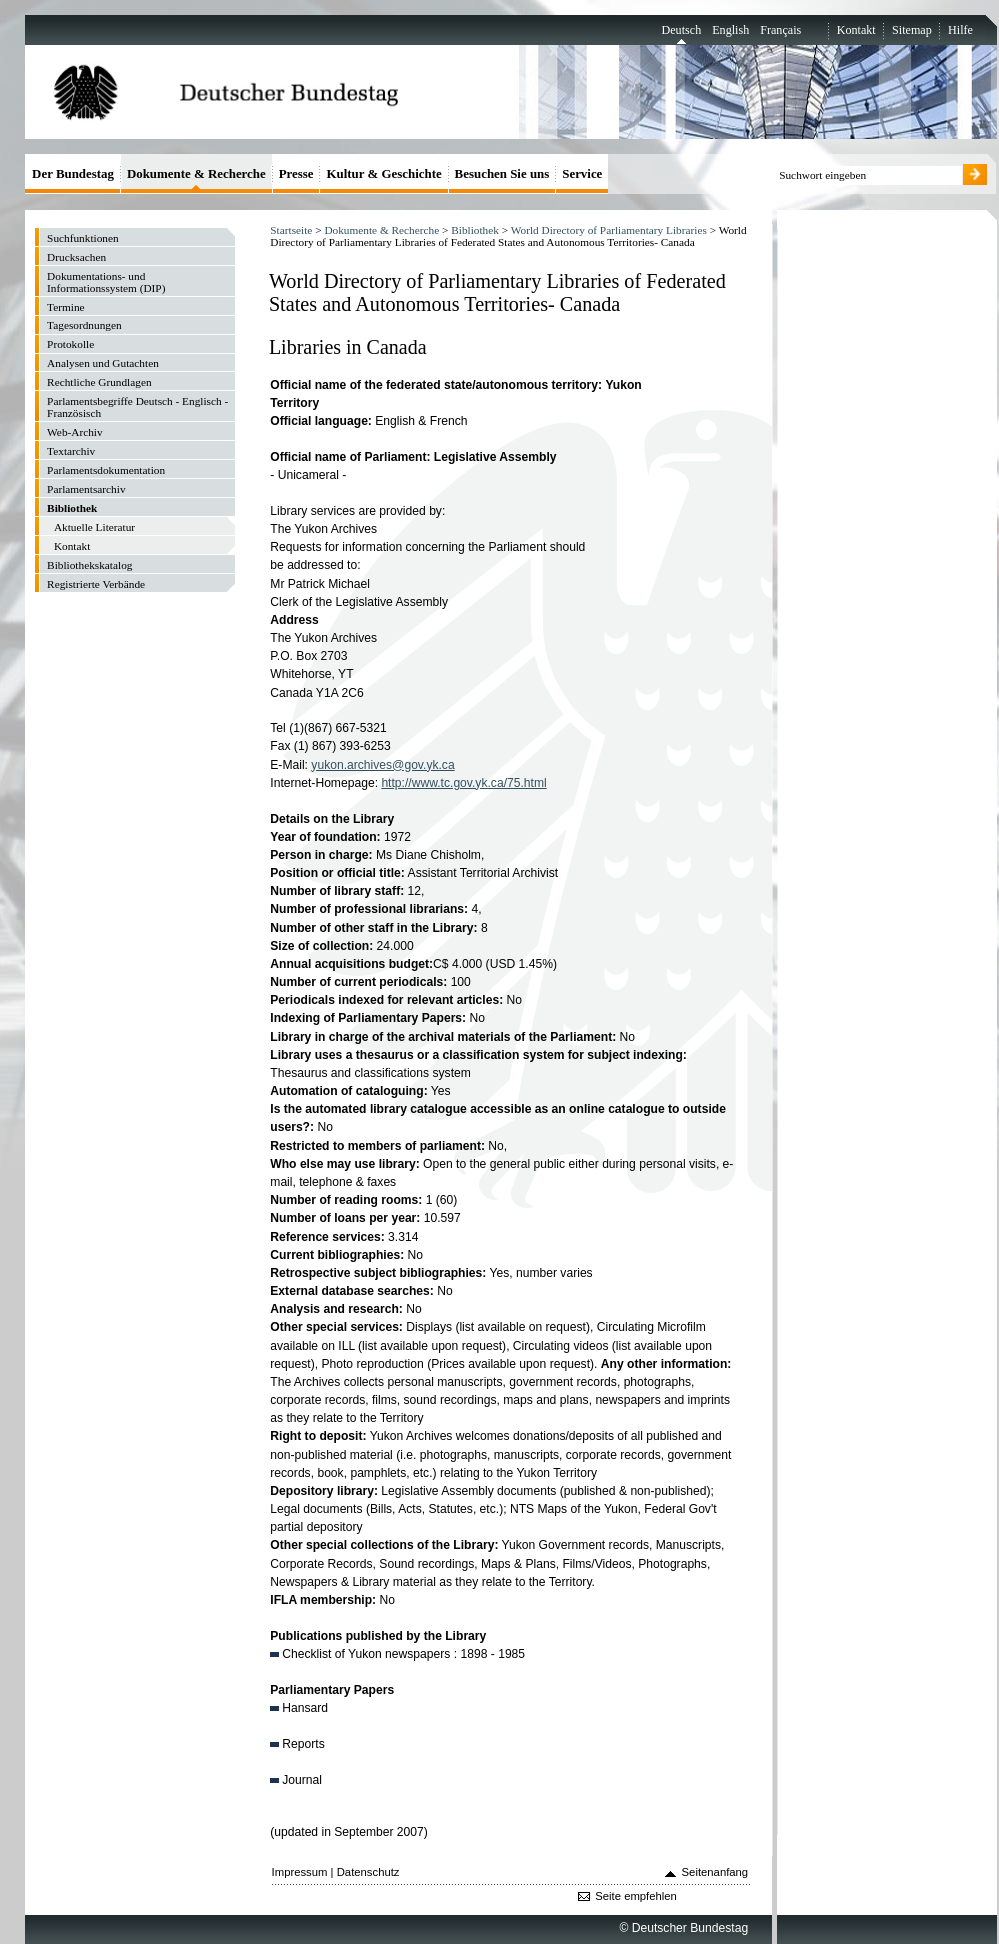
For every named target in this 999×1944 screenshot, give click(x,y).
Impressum (300, 1872)
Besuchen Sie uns (502, 173)
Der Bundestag (73, 173)
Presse (296, 173)
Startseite (291, 230)
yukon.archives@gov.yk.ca (382, 765)
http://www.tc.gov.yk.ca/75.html (463, 783)
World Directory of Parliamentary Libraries (609, 230)
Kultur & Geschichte (383, 173)
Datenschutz (368, 1872)
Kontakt (856, 30)
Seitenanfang (715, 1872)
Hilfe (960, 30)
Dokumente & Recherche (381, 230)
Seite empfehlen (636, 1896)
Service (582, 173)
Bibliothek (475, 230)
